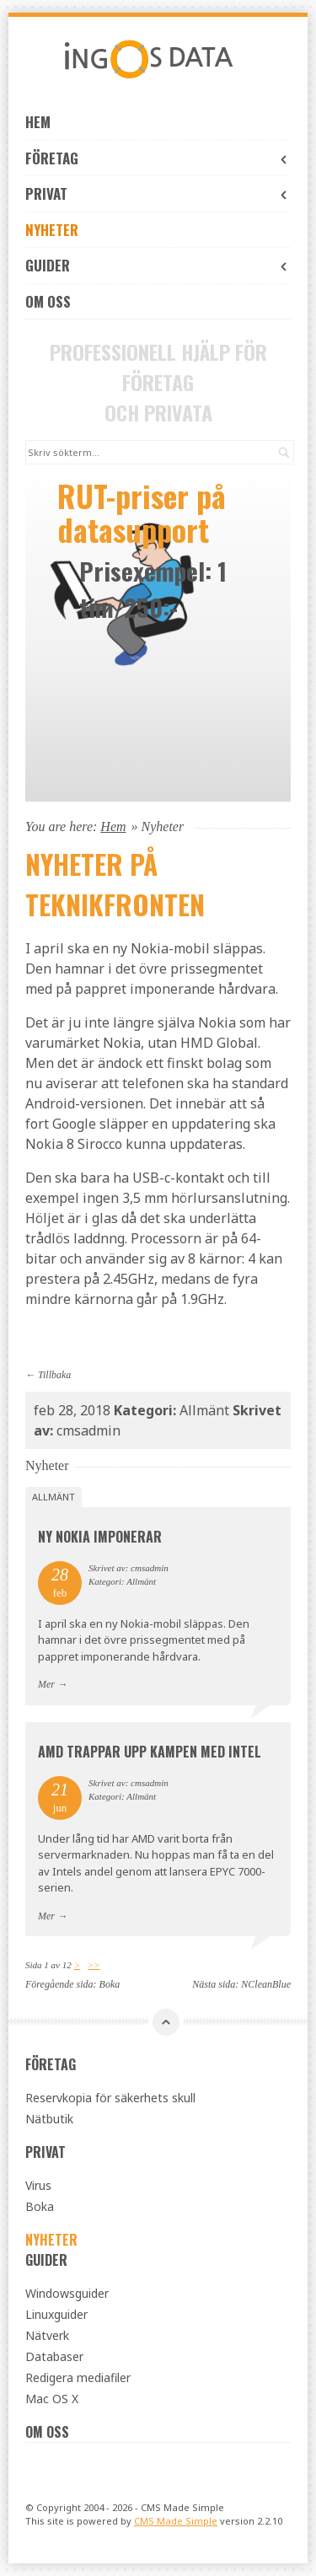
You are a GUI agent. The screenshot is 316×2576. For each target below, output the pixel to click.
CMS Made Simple (175, 2520)
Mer (46, 1684)
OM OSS (48, 301)
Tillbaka (54, 1375)
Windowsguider (67, 2293)
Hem (38, 121)
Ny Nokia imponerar (100, 1537)
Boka (110, 1984)
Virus (38, 2185)
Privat (158, 193)
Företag (158, 158)
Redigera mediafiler (78, 2377)
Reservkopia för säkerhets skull (110, 2098)
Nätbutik (49, 2119)
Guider (158, 265)
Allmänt (53, 1496)
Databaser (54, 2356)
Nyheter (51, 229)
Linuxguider (56, 2314)
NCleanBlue (266, 1984)
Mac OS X (51, 2399)
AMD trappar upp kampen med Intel (149, 1751)
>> (94, 1965)
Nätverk (47, 2335)
